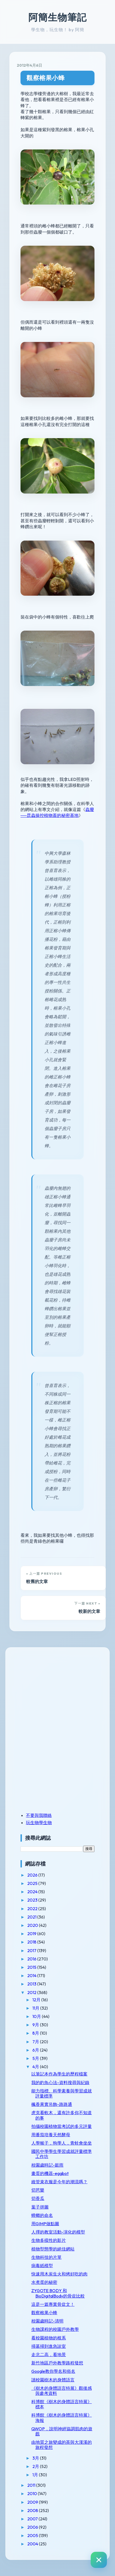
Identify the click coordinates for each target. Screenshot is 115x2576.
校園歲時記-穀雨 (47, 2165)
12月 (36, 1999)
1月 (35, 2474)
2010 (32, 2493)
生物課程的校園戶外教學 (55, 2329)
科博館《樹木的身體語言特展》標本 (61, 2404)
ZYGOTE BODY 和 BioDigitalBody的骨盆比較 (58, 2293)
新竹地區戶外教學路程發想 (57, 2363)
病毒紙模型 (42, 2265)
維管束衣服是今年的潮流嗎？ (59, 2181)
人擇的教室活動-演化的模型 (58, 2232)
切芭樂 (37, 2190)
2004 (33, 2543)
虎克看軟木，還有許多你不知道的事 (61, 2115)
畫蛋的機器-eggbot (50, 2173)
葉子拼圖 (40, 2207)
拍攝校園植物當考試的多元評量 (61, 2126)
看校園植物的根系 (48, 2338)
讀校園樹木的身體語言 (53, 2379)
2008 (33, 2510)
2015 (32, 1967)
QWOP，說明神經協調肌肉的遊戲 (61, 2431)
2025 (32, 1883)
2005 (33, 2535)
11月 (36, 2008)
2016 (32, 1959)
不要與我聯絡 (39, 1815)
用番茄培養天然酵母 (50, 2134)
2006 (33, 2527)
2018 (32, 1942)
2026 (32, 1875)
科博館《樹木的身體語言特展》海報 (61, 2417)
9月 (36, 2024)
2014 (32, 1975)
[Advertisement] (54, 1691)
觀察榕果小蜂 (45, 78)
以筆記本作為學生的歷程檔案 (59, 2074)
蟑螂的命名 (42, 2215)
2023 (32, 1900)
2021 (32, 1917)
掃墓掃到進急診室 (48, 2346)
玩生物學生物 (39, 1822)
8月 (36, 2033)
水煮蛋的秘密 (44, 2282)
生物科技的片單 (46, 2257)
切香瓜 (37, 2198)
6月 (36, 2050)
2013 (32, 1984)
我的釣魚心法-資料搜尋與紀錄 (60, 2082)
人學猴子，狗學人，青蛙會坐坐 (61, 2143)
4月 (36, 2066)
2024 (32, 1891)
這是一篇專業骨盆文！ (53, 2304)
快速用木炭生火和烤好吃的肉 (59, 2274)
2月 (36, 2466)
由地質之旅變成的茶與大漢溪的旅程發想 (61, 2444)
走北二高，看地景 (48, 2354)
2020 (33, 1925)
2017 (32, 1950)
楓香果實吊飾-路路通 (51, 2104)
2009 (33, 2502)
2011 (31, 2485)
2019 (32, 1933)
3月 (36, 2458)
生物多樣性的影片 (48, 2240)
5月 (36, 2058)
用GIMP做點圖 (45, 2223)
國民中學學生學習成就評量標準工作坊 (61, 2154)
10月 (37, 2016)
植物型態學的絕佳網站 (53, 2249)
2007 (33, 2518)
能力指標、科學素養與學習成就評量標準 (61, 2093)
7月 (36, 2041)
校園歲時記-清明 (47, 2321)
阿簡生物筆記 (57, 17)
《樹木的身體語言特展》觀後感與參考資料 (61, 2390)
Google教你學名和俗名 (53, 2371)
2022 (32, 1908)
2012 (32, 1992)
